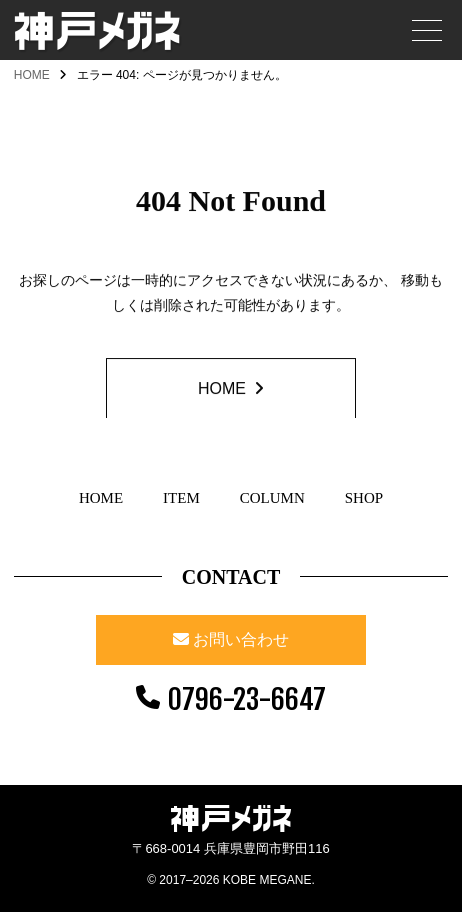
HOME (32, 75)
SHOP (364, 498)
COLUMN (272, 498)
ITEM (181, 498)
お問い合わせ (241, 639)
